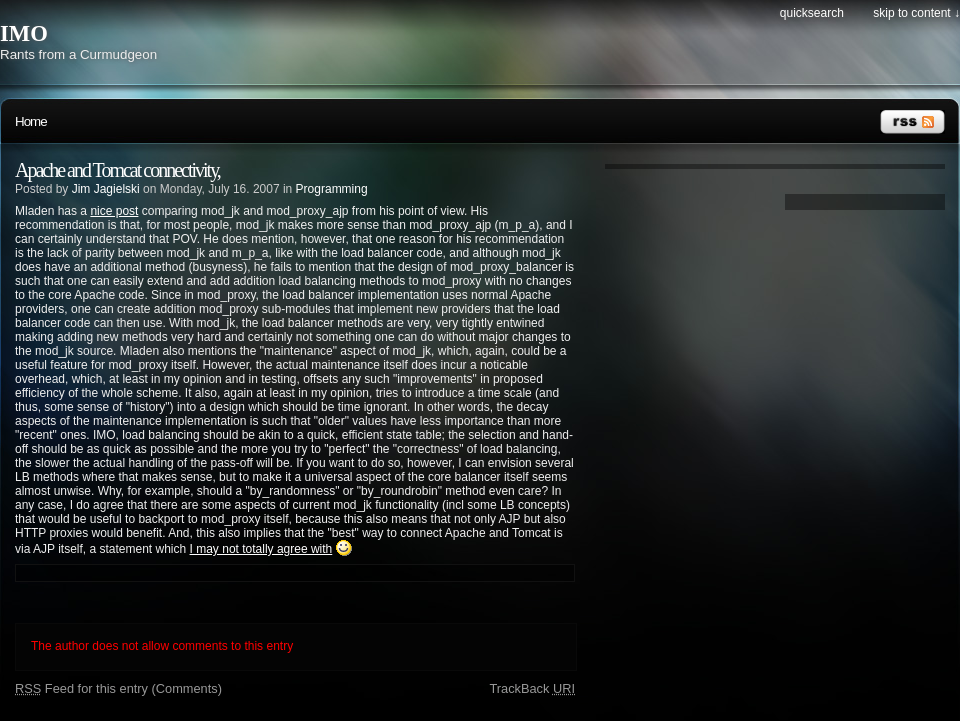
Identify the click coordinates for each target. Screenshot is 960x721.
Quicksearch (812, 13)
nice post (114, 211)
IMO (24, 33)
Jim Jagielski (106, 189)
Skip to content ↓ (916, 13)
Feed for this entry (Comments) (118, 688)
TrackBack (532, 688)
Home (31, 121)
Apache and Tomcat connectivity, (117, 170)
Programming (332, 189)
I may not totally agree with (261, 549)
